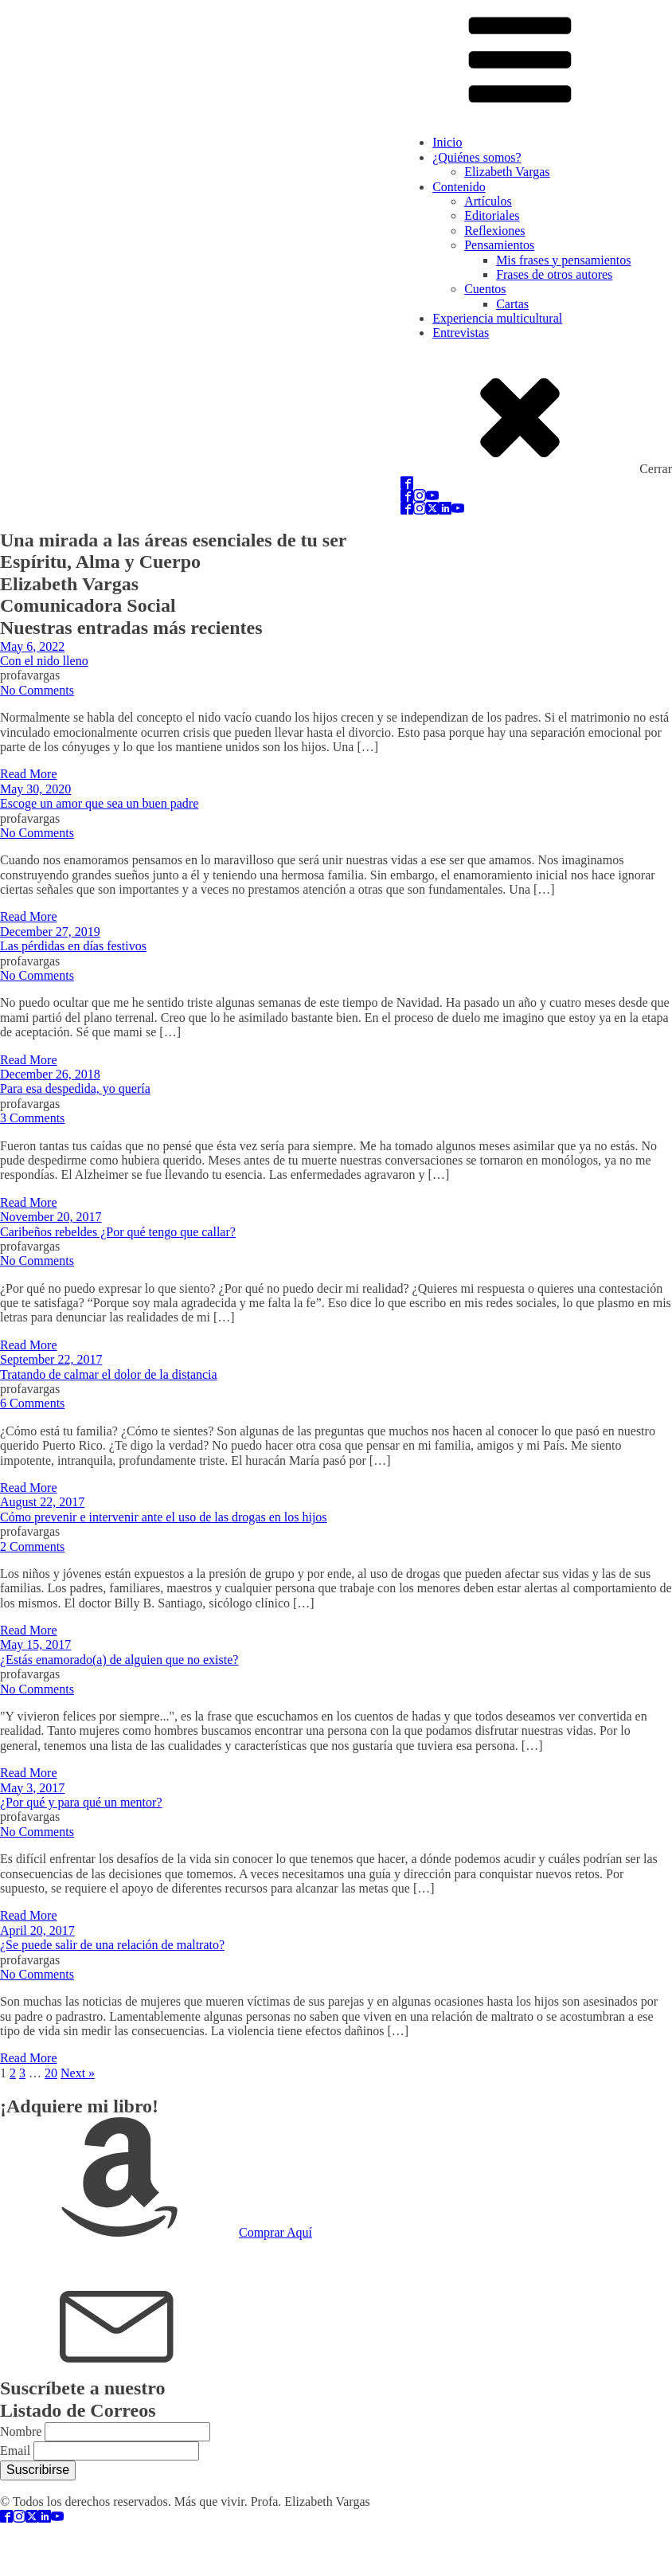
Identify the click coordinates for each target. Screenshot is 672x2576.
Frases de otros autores (554, 274)
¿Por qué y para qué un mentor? (81, 1802)
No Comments (37, 690)
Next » (78, 2073)
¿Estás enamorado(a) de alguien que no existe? (119, 1659)
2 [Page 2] (13, 2073)
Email (15, 2450)
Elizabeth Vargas (506, 171)
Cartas (512, 304)
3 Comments (32, 1118)
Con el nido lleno (44, 660)
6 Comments (32, 1403)
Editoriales (491, 215)
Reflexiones (494, 230)
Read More (28, 774)
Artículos (488, 201)
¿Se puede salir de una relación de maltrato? (112, 1945)
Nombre (20, 2431)
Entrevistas (460, 332)
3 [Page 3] (22, 2073)
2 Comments (32, 1546)
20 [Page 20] (51, 2073)
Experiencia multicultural (497, 318)
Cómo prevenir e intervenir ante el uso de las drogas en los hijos (163, 1517)
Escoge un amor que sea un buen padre (99, 803)
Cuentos (485, 289)
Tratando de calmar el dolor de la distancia (108, 1374)
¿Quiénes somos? (477, 157)
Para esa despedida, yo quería (75, 1088)
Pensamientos (499, 245)
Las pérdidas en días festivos (73, 946)
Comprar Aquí (275, 2232)
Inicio (447, 142)
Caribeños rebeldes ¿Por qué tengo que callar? (118, 1232)
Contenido (459, 187)
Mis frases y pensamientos (563, 260)
